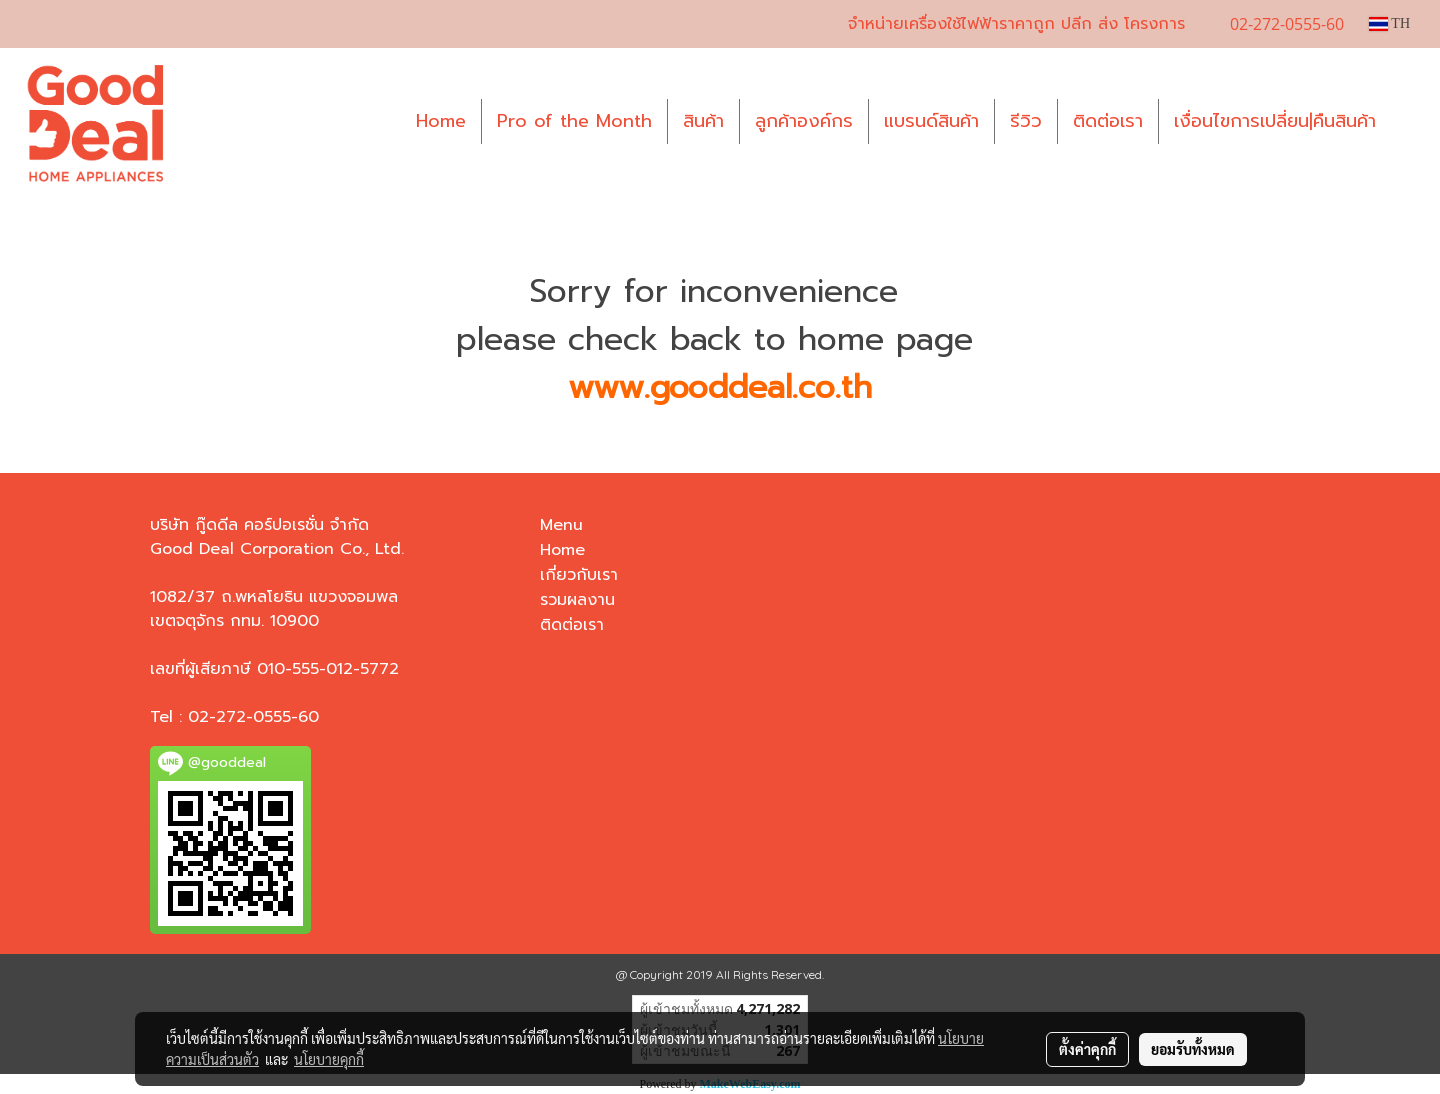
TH (1389, 23)
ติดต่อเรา (1108, 121)
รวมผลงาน (577, 600)
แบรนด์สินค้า (931, 121)
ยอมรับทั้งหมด (1193, 1049)
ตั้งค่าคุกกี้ (1087, 1049)
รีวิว (1026, 121)
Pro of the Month (574, 121)
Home (441, 121)
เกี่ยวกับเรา (579, 575)
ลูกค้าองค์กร (804, 121)
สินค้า (703, 121)
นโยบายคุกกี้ (329, 1059)
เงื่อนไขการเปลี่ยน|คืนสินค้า (1275, 121)
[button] (1409, 122)
